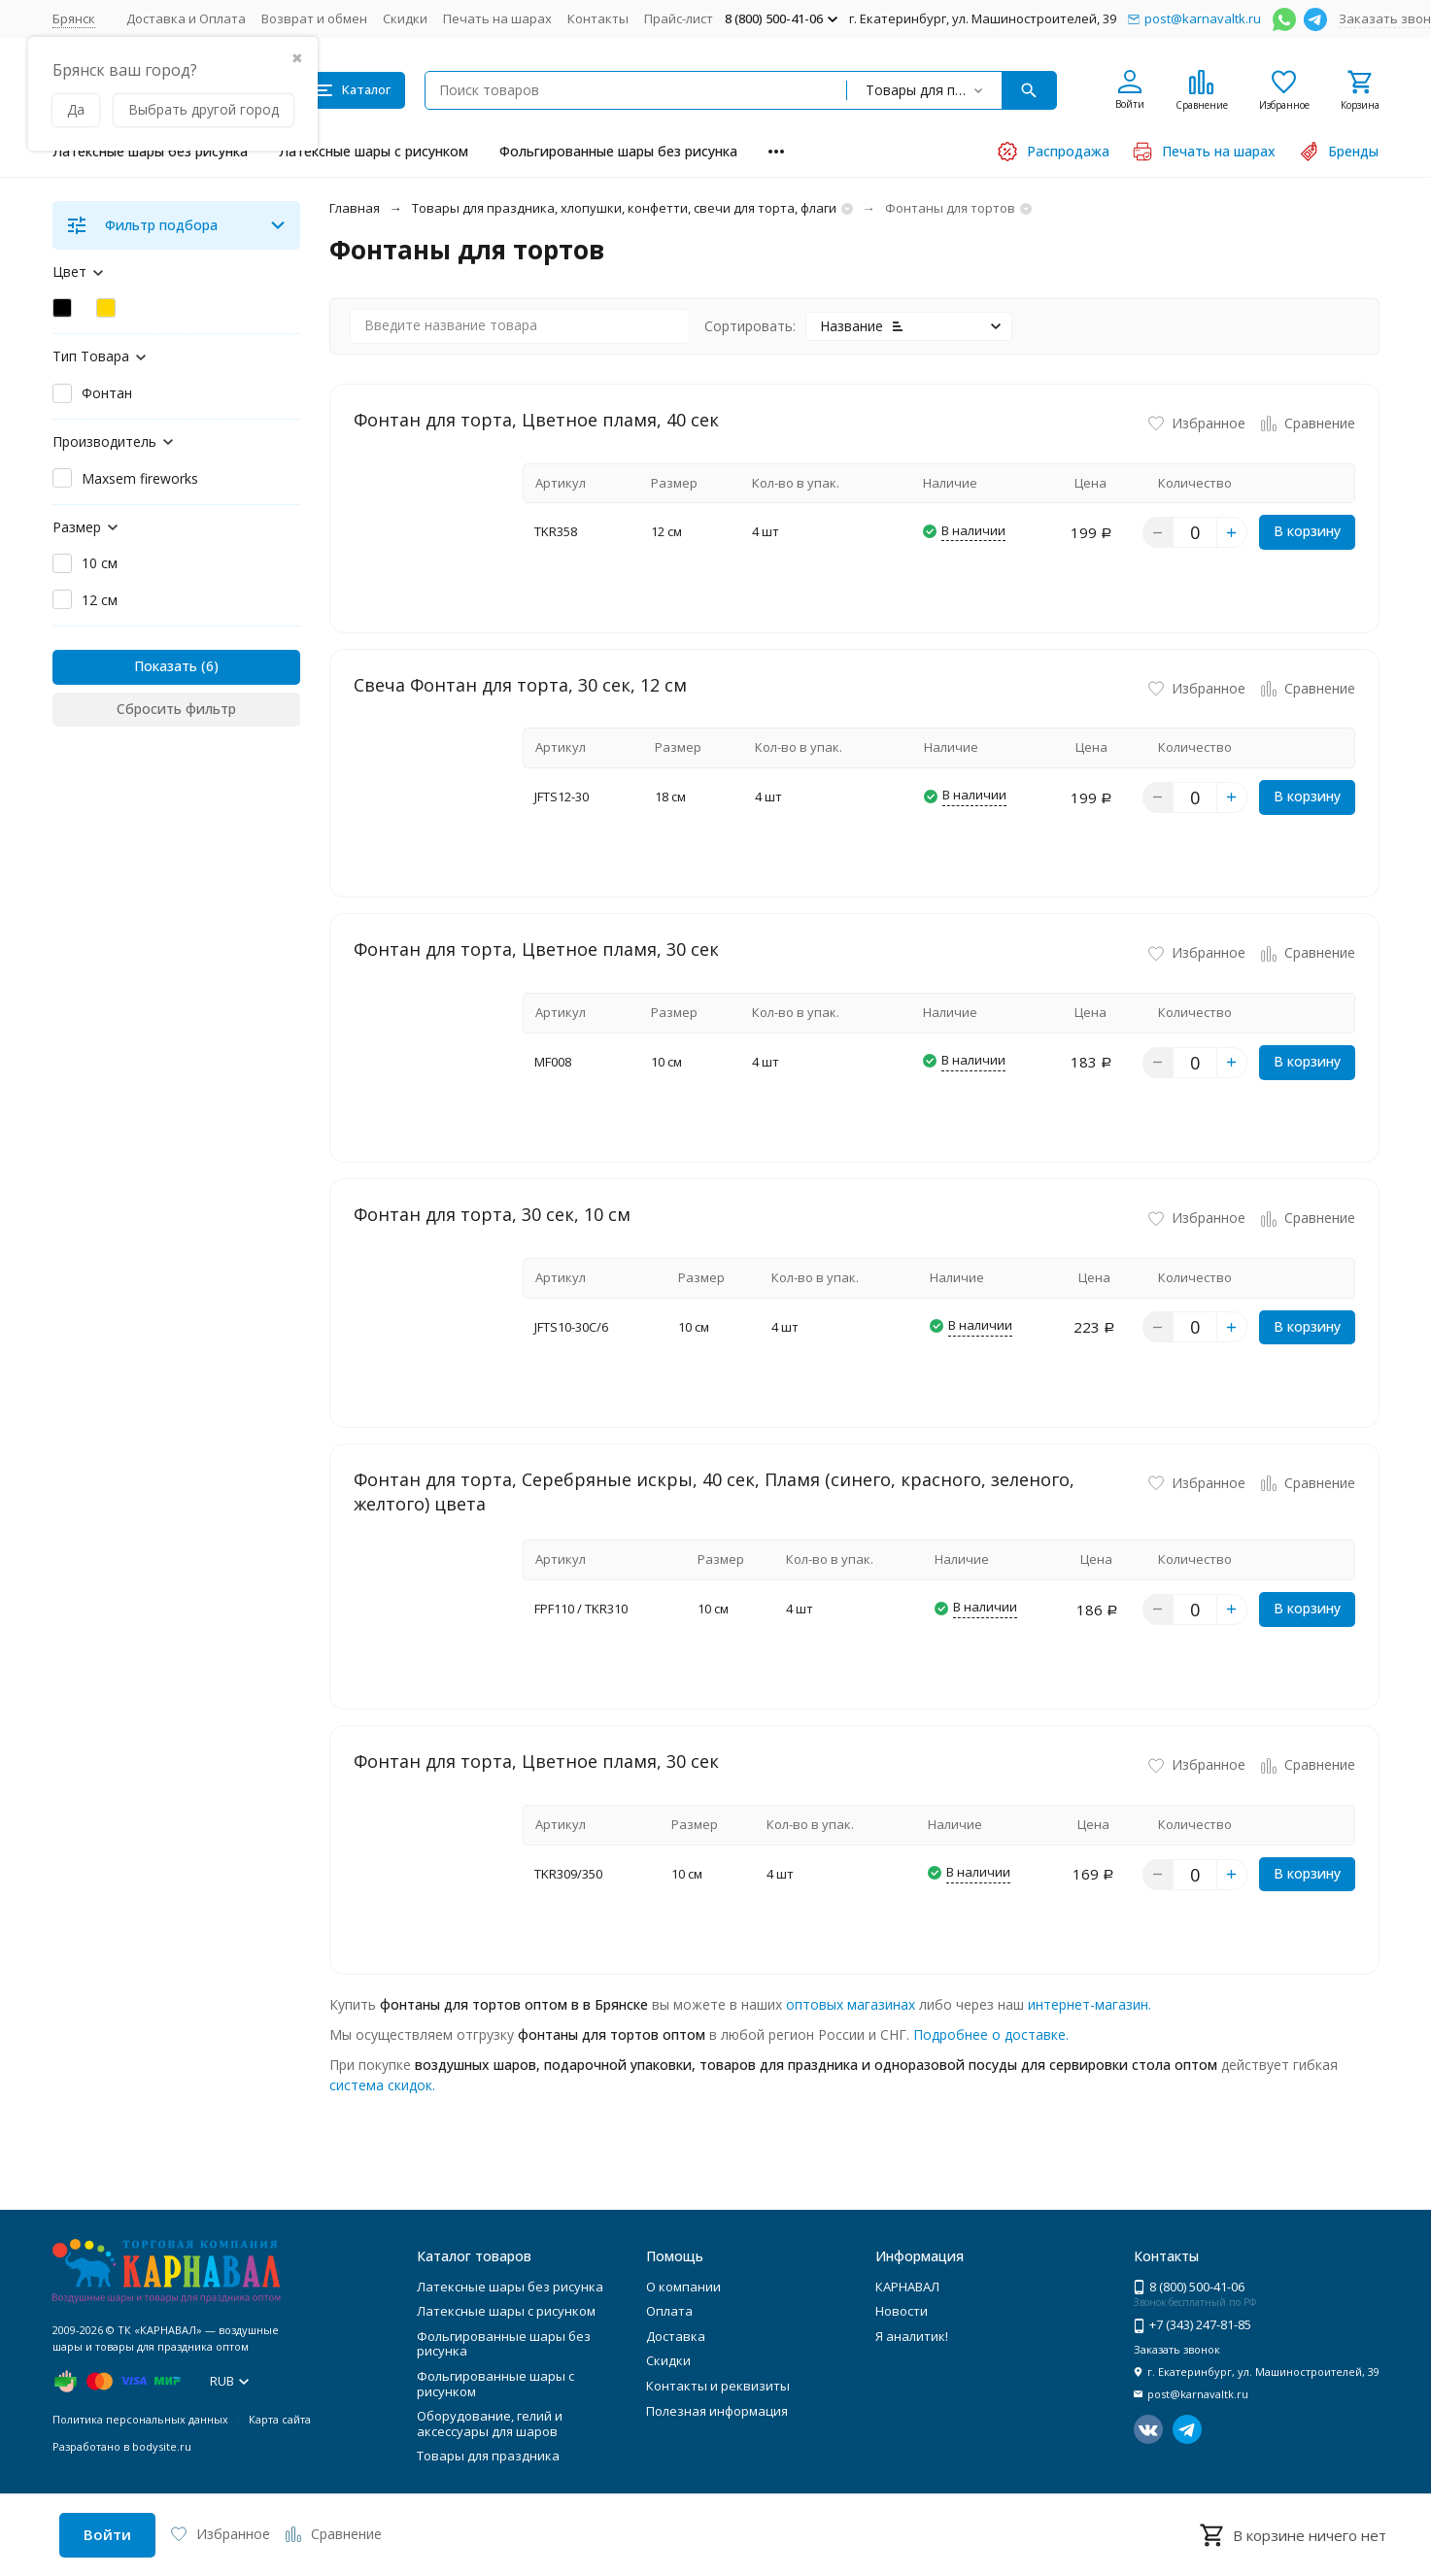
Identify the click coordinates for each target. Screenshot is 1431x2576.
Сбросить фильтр (176, 708)
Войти (107, 2534)
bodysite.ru (161, 2446)
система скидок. (382, 2085)
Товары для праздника (488, 2455)
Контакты (598, 18)
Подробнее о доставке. (991, 2034)
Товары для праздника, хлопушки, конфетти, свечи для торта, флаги (624, 208)
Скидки (405, 18)
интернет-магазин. (1089, 2004)
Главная (354, 208)
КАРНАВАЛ (907, 2286)
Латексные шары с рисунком (373, 151)
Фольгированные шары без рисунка (618, 151)
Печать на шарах (497, 18)
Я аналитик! (911, 2336)
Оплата (669, 2311)
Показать (165, 666)
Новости (901, 2311)
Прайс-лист (678, 18)
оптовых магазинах (850, 2004)
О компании (683, 2286)
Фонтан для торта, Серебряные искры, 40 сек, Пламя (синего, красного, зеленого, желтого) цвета (714, 1491)
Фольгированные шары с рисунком (495, 2383)
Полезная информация (717, 2411)
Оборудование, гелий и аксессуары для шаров (489, 2423)
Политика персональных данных (140, 2419)
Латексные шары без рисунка (150, 151)
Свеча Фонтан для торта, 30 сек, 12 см (520, 684)
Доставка (675, 2336)
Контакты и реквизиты (718, 2385)
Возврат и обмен (314, 18)
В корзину (1307, 531)
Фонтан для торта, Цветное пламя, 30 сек (536, 949)
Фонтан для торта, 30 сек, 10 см (492, 1214)
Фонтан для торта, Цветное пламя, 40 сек (536, 419)
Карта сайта (280, 2419)
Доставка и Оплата (186, 18)
